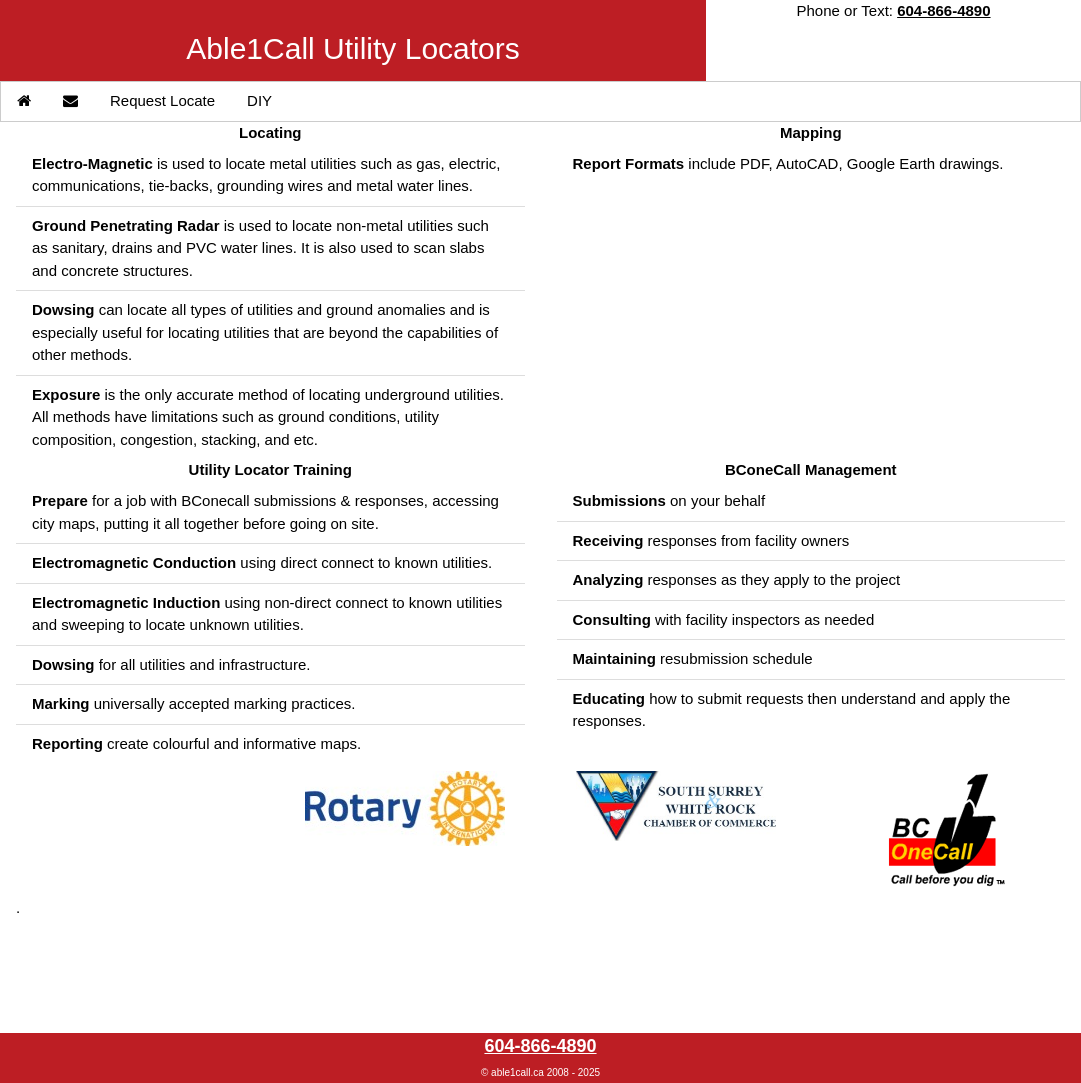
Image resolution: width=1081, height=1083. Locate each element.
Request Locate (162, 100)
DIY (259, 100)
